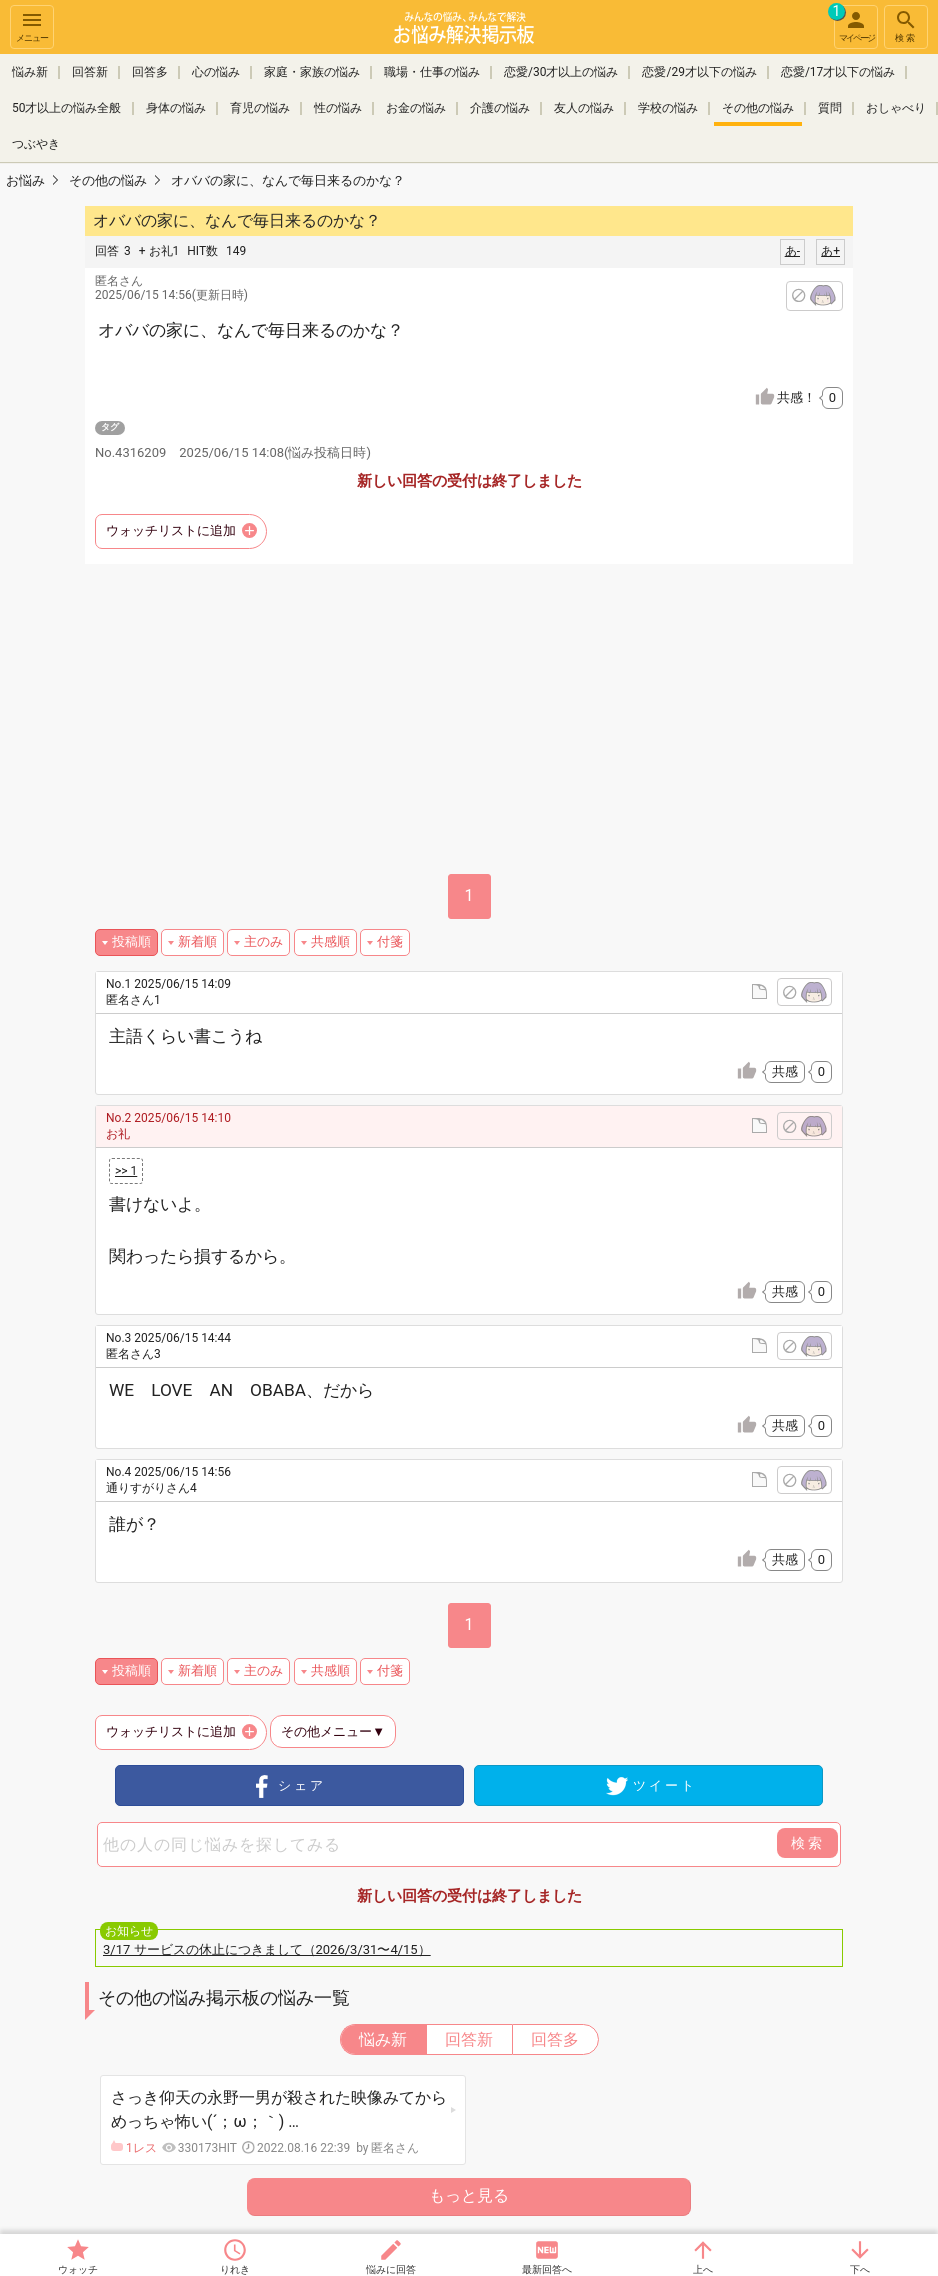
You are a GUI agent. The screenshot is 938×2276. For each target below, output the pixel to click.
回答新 (90, 72)
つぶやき (36, 144)
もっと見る (469, 2195)
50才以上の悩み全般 (67, 108)
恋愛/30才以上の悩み (561, 72)
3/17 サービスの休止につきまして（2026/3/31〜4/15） (267, 1949)
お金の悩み (416, 108)
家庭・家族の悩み (312, 72)
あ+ (830, 251)
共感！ (810, 398)
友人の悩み (584, 108)
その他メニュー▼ (333, 1731)
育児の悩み (260, 108)
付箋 (390, 941)
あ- (792, 251)
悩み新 (30, 72)
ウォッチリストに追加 (171, 530)
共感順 (330, 941)
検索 (906, 25)
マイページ (854, 24)
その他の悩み (758, 108)
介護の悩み (500, 108)
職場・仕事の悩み (432, 72)
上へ (703, 2269)
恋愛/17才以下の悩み (838, 72)
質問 (830, 108)
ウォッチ (78, 2269)
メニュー (32, 25)
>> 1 (126, 1171)
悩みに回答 (391, 2269)
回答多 (150, 72)
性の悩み (338, 108)
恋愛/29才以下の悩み (699, 72)
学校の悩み (668, 108)
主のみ (263, 941)
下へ (860, 2269)
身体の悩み (176, 108)
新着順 (197, 941)
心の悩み (216, 72)
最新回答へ (547, 2269)
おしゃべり (896, 108)
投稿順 (131, 941)
